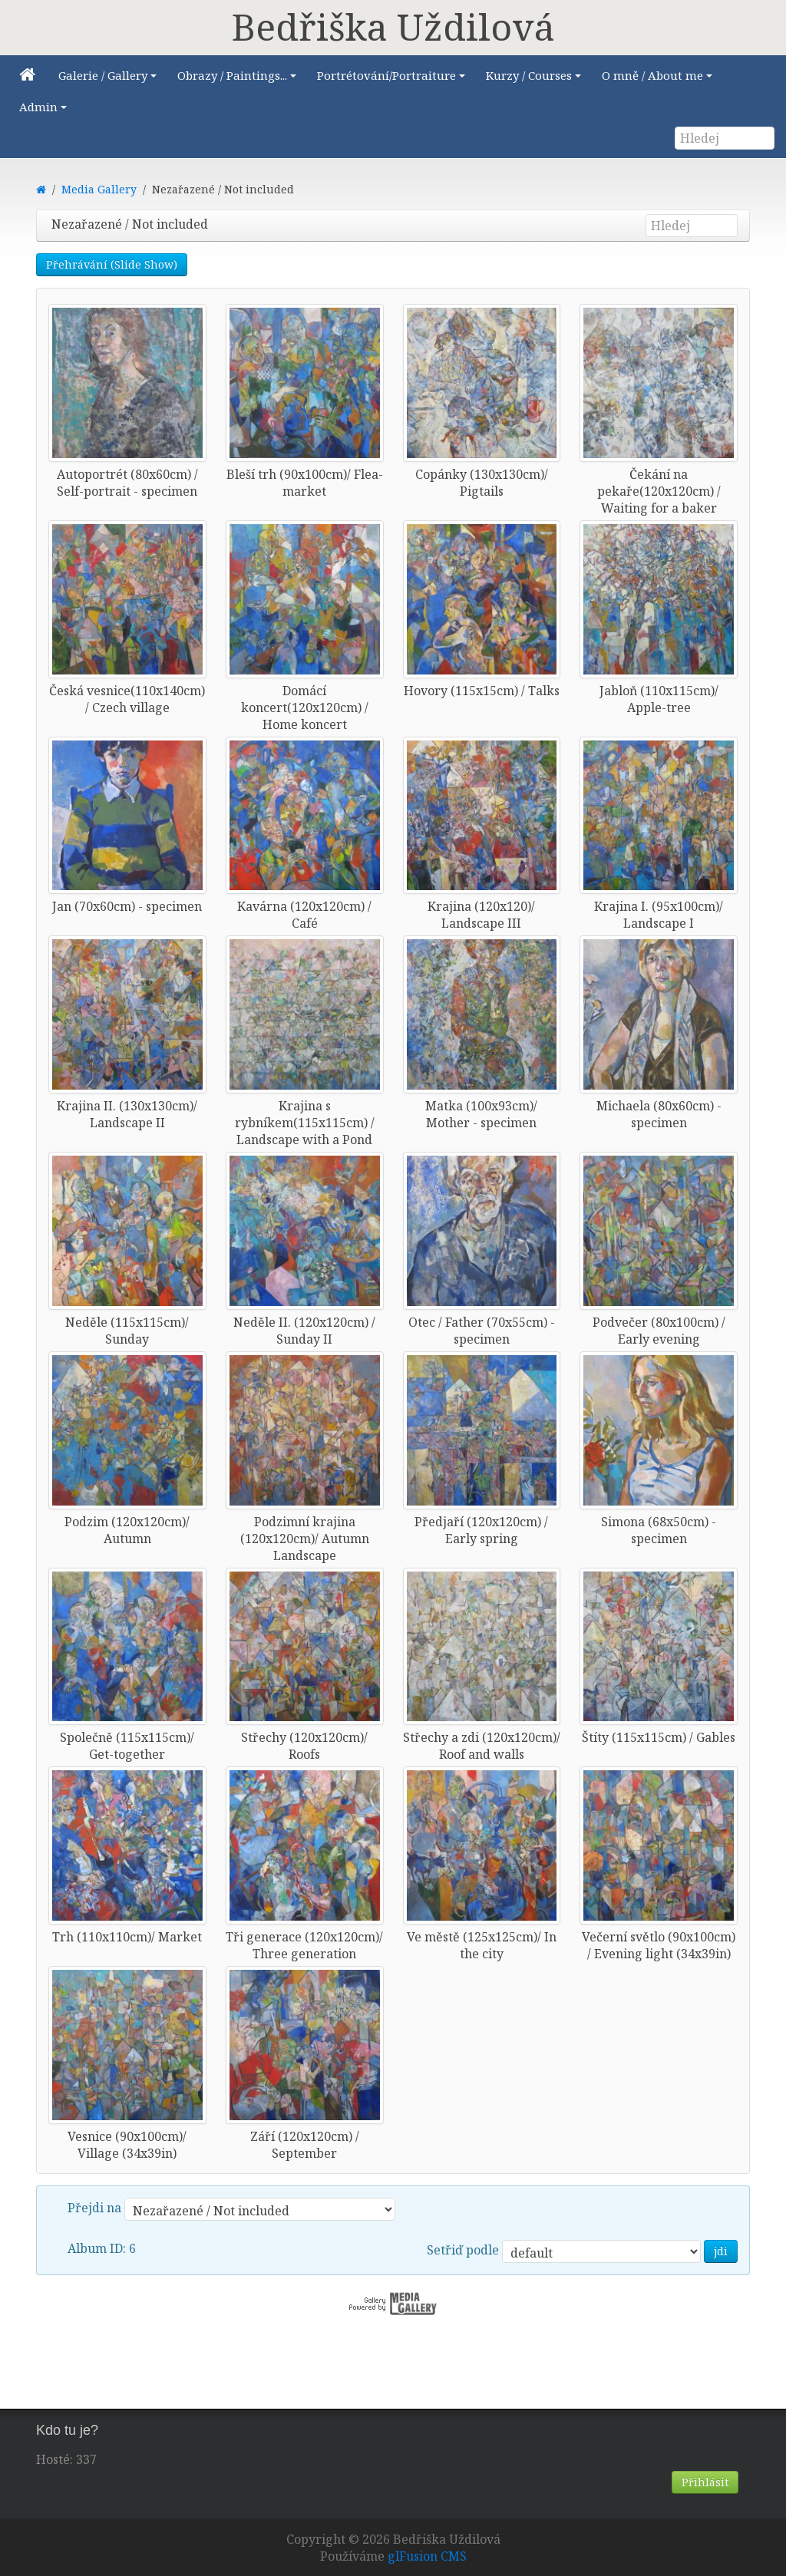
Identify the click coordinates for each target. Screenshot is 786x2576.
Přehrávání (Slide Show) (111, 264)
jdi (721, 2251)
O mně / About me (659, 79)
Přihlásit (705, 2482)
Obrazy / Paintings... (239, 79)
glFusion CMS (427, 2556)
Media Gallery (99, 189)
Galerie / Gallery (109, 79)
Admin (45, 111)
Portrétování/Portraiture (393, 79)
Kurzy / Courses (536, 79)
